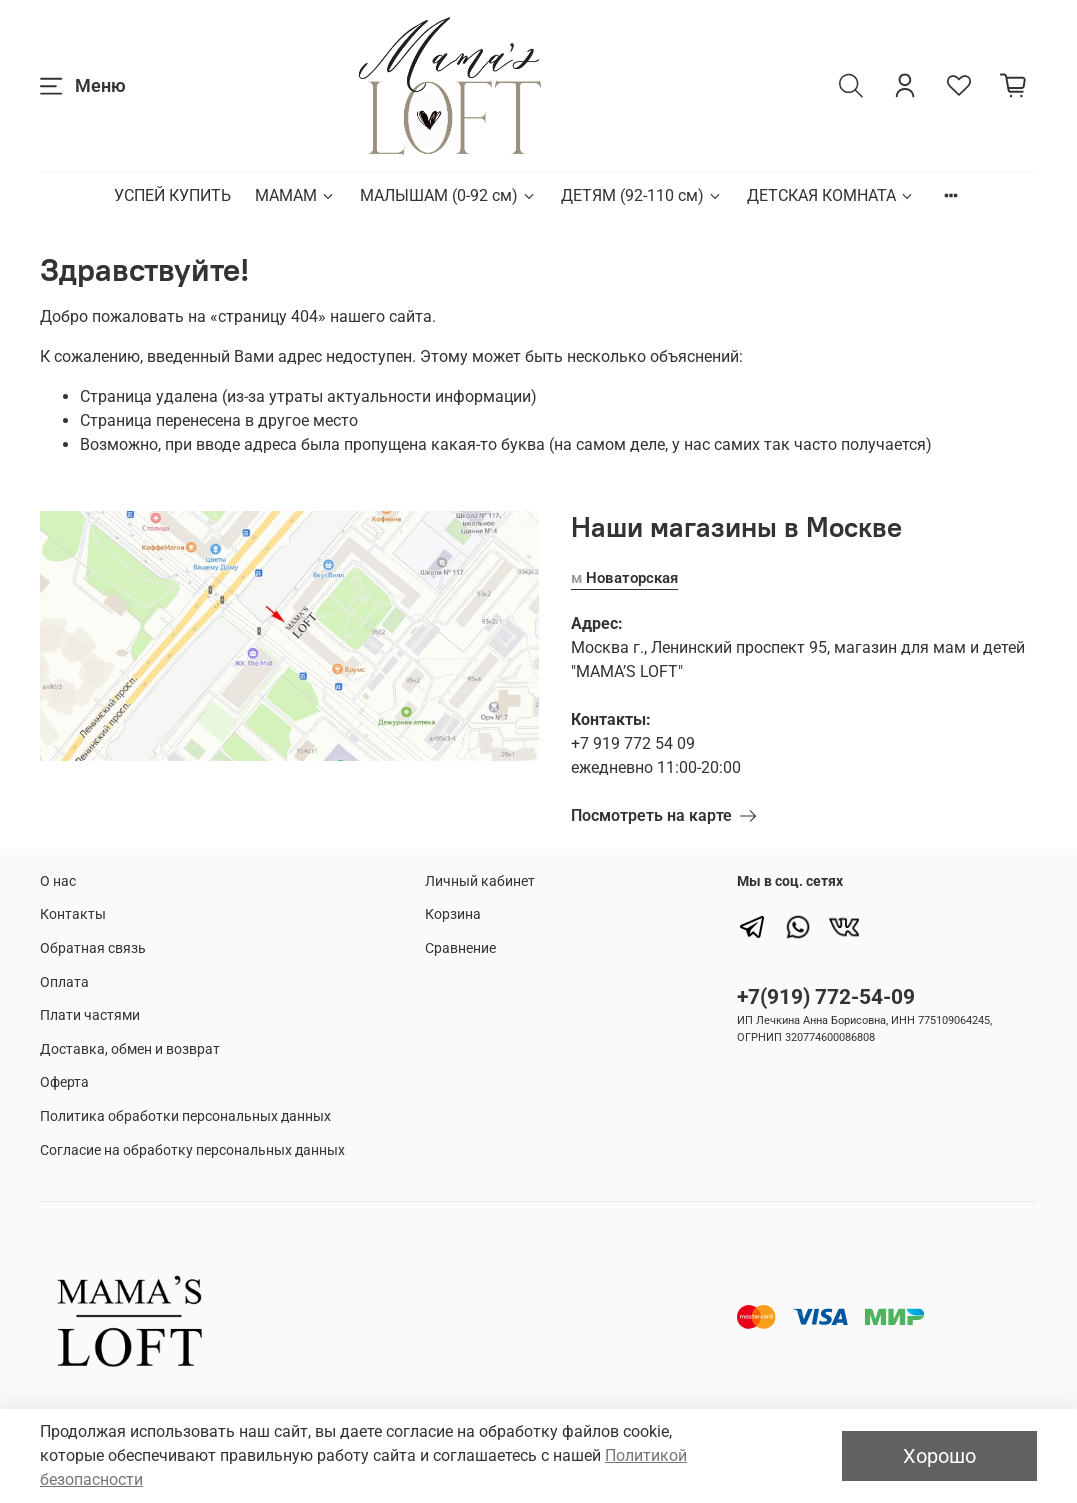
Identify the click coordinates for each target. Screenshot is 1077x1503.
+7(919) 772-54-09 (826, 997)
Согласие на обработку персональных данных (192, 1150)
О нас (58, 881)
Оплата (64, 982)
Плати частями (90, 1015)
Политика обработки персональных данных (185, 1116)
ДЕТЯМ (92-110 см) (642, 195)
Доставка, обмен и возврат (130, 1049)
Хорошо (939, 1456)
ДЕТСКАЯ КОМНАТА (831, 195)
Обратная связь (93, 948)
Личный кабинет (480, 881)
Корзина (453, 914)
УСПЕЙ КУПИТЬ (172, 195)
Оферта (64, 1082)
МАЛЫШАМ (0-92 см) (448, 195)
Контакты (73, 914)
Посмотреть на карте (663, 815)
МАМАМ (295, 195)
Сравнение (460, 948)
